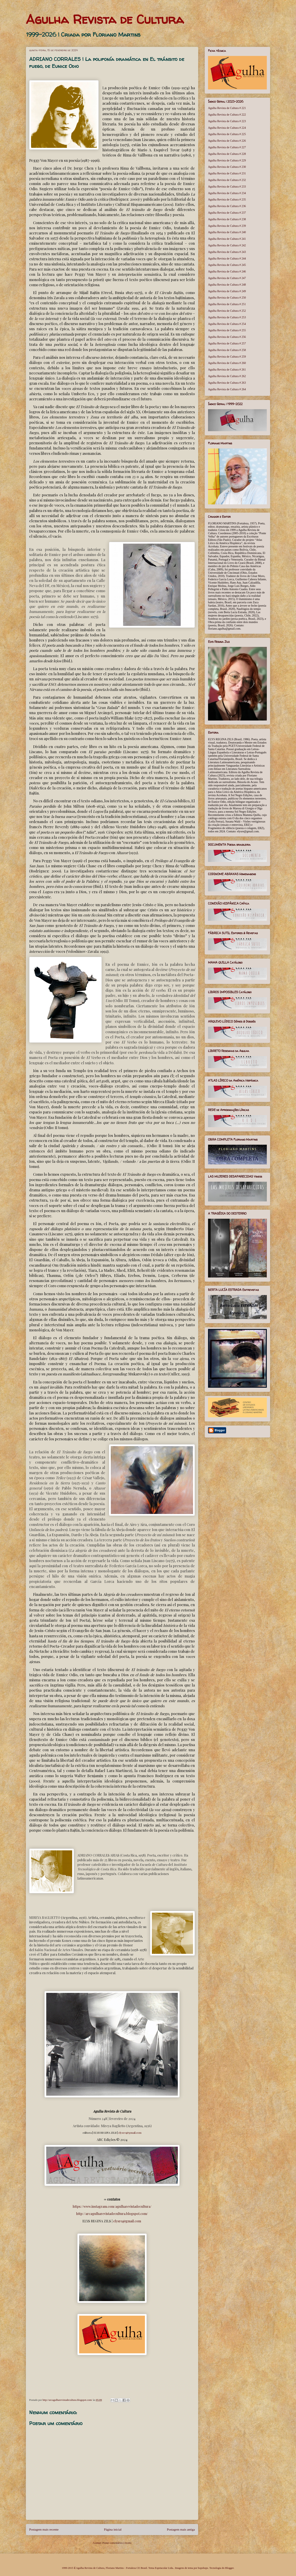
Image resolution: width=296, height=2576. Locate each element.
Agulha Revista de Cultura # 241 (227, 238)
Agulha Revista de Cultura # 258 (227, 350)
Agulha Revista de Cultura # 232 (227, 180)
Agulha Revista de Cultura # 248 (227, 284)
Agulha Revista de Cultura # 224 (227, 127)
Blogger (229, 2567)
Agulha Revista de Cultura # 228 (227, 153)
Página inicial (112, 2529)
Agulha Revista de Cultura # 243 (227, 252)
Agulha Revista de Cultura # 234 (227, 193)
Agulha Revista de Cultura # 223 (227, 121)
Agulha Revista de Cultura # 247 (227, 278)
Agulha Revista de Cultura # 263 (227, 382)
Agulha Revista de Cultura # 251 (227, 304)
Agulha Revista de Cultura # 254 (227, 323)
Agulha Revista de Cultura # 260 (227, 363)
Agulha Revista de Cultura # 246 (227, 271)
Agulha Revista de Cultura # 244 (227, 258)
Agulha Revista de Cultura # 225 (227, 134)
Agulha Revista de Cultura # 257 (227, 343)
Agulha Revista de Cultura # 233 (227, 186)
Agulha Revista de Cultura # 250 (227, 297)
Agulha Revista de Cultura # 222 (227, 114)
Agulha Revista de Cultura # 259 (227, 356)
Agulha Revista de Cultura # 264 (227, 389)
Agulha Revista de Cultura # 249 (227, 291)
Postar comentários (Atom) (116, 2542)
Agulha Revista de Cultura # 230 (227, 166)
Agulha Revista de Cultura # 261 (227, 369)
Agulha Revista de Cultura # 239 (227, 225)
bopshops (203, 2567)
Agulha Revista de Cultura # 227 (227, 147)
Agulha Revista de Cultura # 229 (227, 160)
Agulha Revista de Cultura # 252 (227, 310)
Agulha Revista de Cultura (105, 19)
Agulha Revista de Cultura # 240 (227, 232)
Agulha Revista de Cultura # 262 (227, 376)
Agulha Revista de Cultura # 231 (227, 173)
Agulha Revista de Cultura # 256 (227, 336)
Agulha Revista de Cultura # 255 (227, 330)
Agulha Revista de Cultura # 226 (227, 140)
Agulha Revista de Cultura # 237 (227, 212)
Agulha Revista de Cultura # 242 (227, 245)
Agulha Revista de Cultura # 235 (227, 199)
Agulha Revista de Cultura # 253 (227, 317)
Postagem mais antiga (181, 2529)
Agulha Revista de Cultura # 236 (227, 206)
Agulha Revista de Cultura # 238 (227, 219)
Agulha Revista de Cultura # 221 (227, 108)
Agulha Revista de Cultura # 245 (227, 264)
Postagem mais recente (44, 2529)
